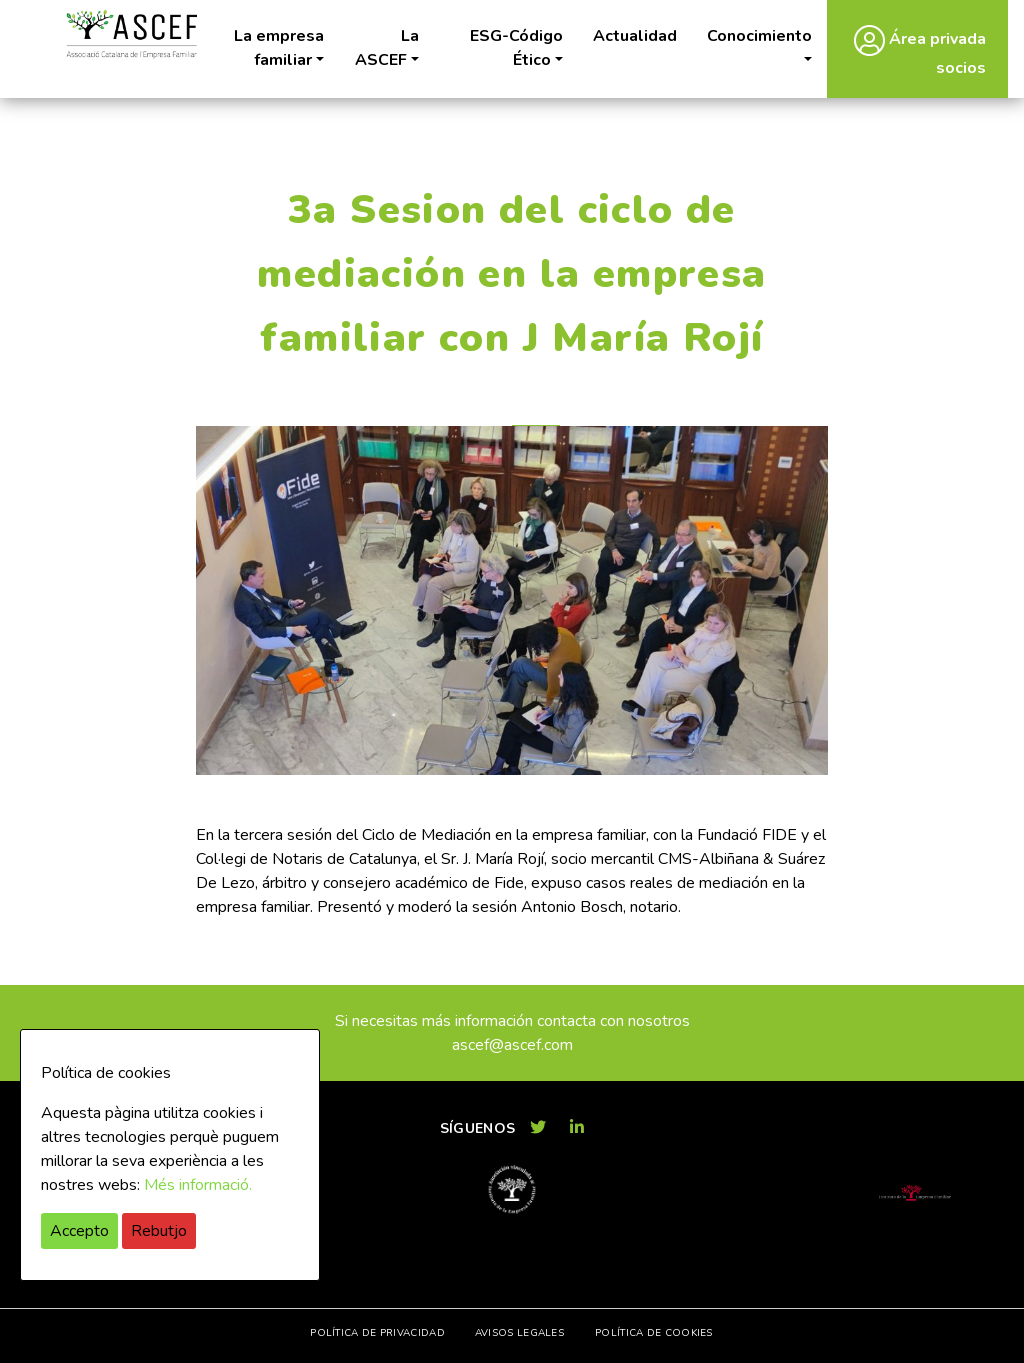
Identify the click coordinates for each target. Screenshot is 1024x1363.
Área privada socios (920, 51)
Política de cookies (654, 1333)
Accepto (79, 1231)
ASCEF (131, 34)
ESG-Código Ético (516, 48)
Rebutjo (159, 1231)
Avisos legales (519, 1333)
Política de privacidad (377, 1333)
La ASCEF (387, 48)
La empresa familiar (279, 48)
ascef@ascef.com (512, 1045)
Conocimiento (759, 36)
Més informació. (198, 1185)
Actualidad (635, 36)
